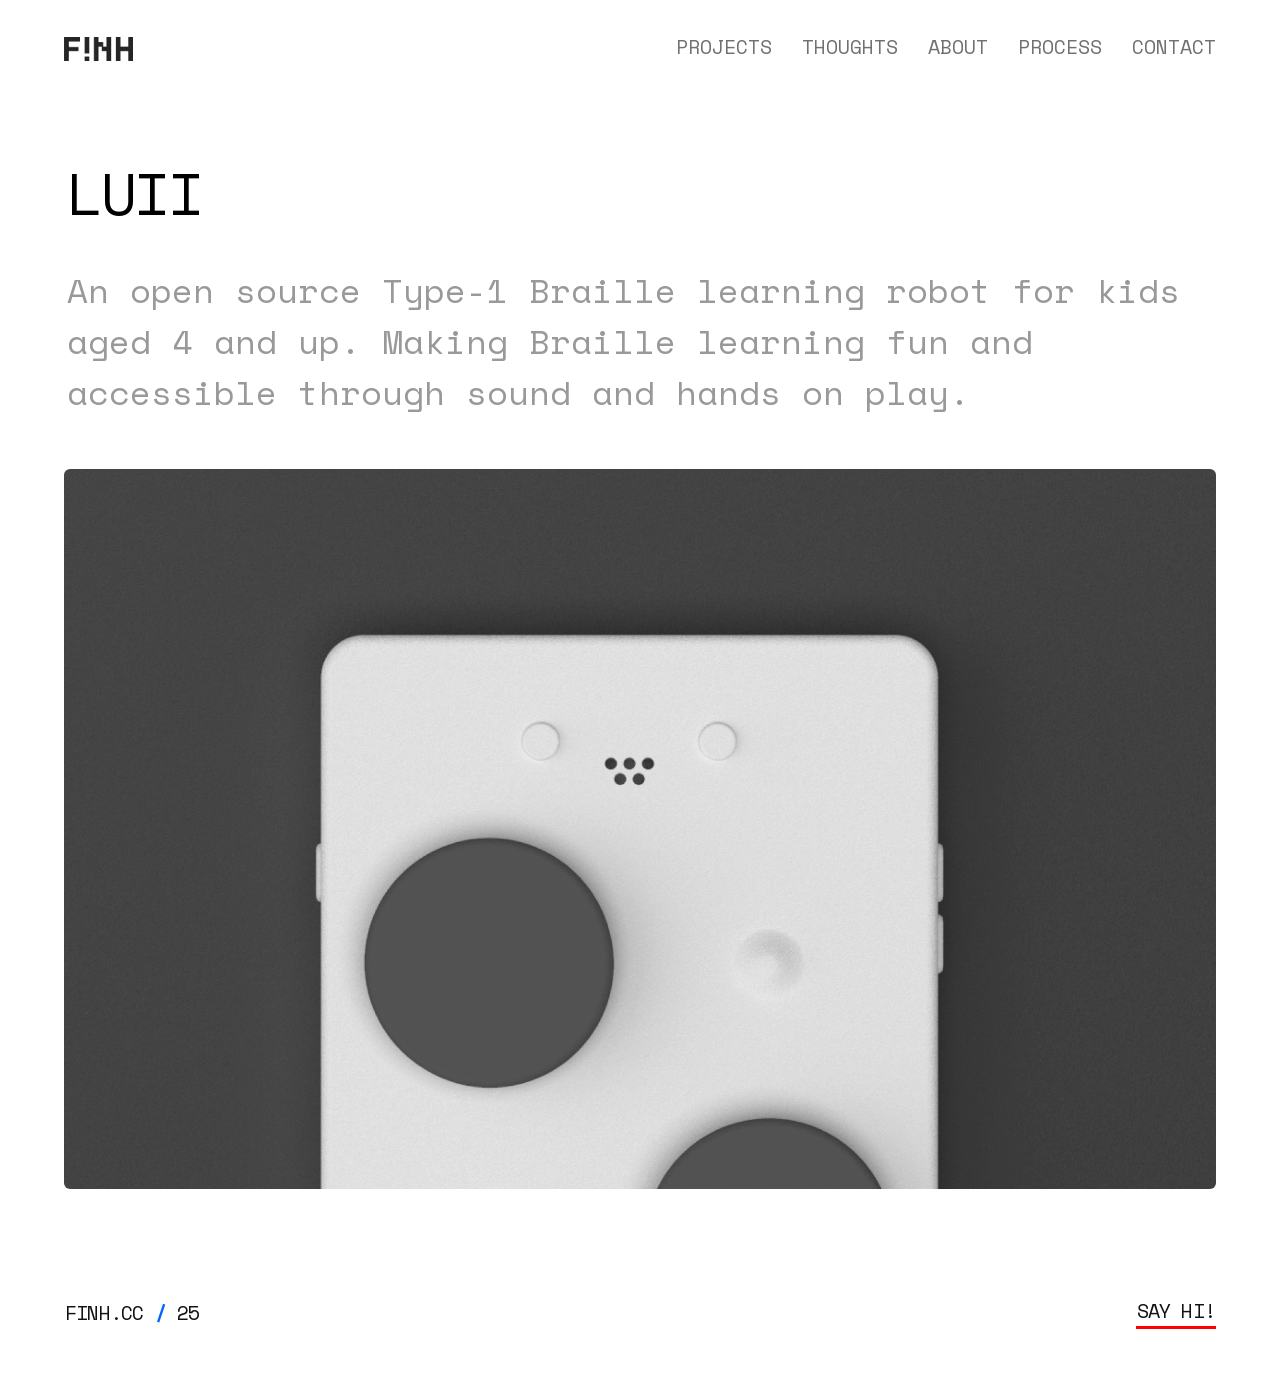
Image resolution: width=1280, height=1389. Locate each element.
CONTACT (1174, 46)
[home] (98, 47)
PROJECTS (724, 46)
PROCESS (1060, 46)
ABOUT (958, 46)
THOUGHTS (850, 46)
